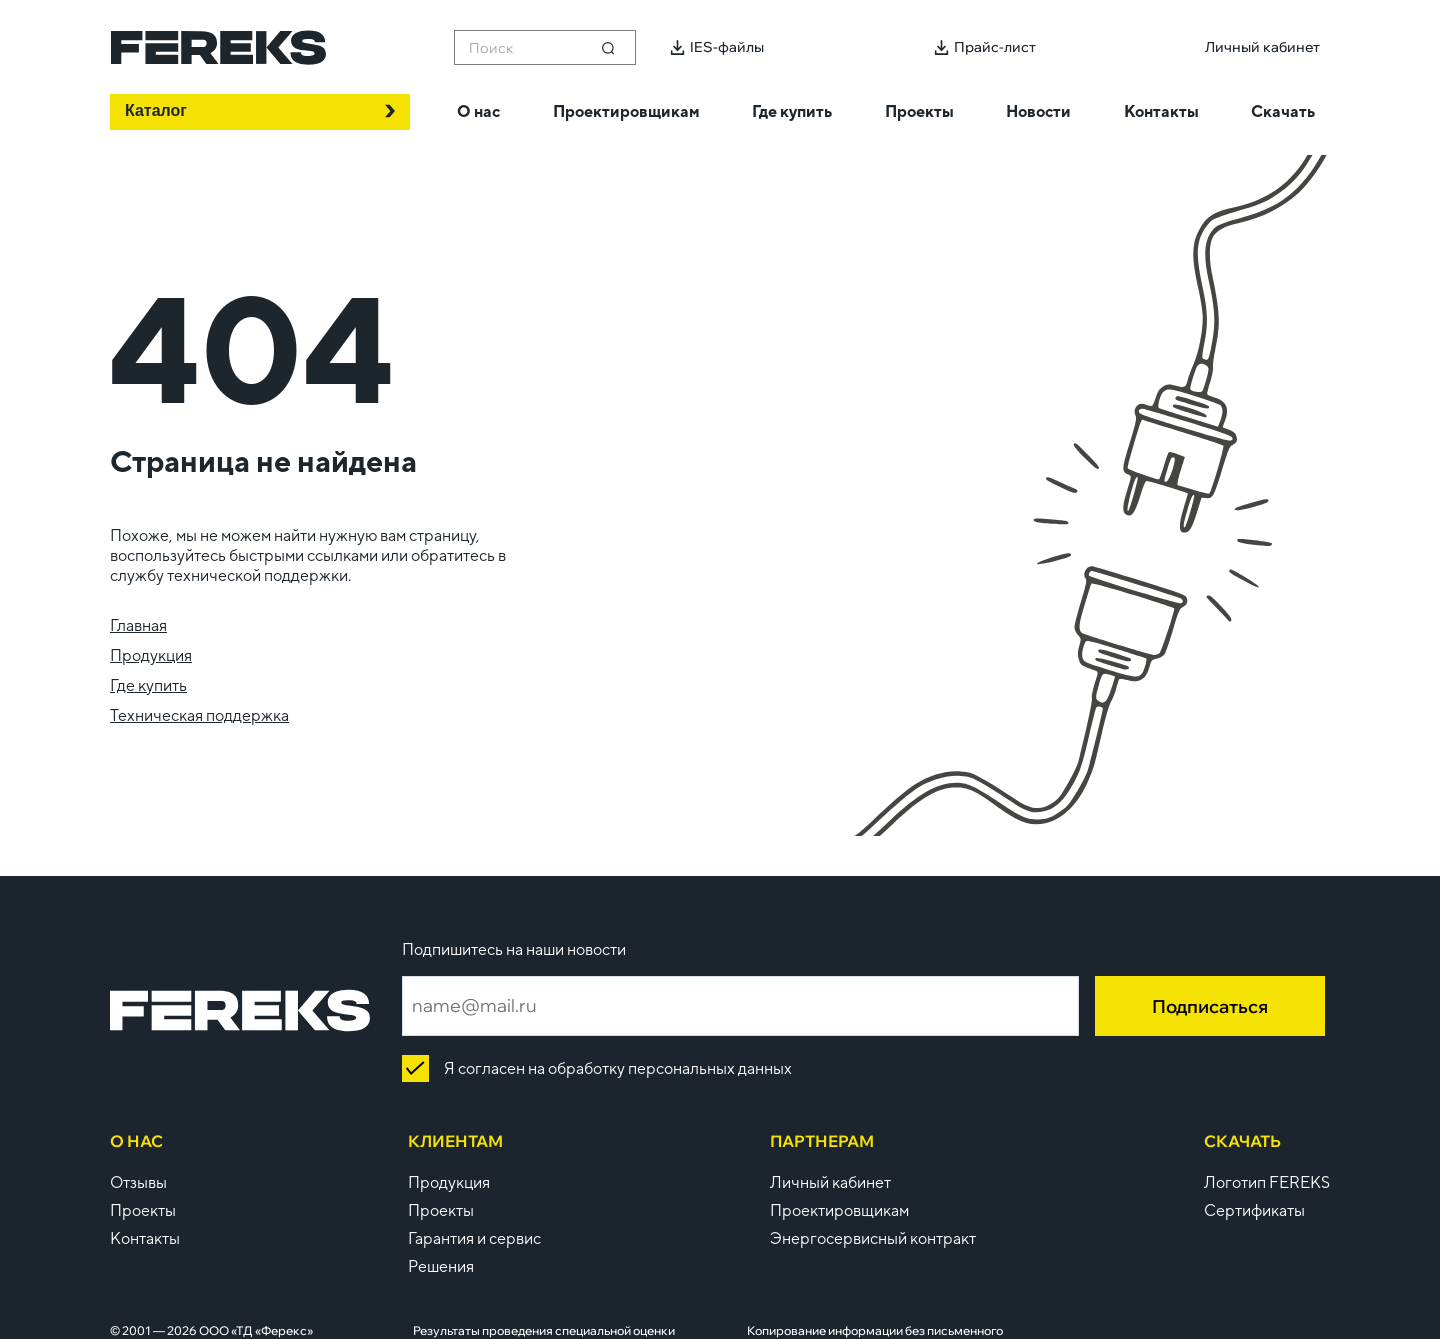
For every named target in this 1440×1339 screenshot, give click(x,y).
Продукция (151, 655)
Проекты (143, 1210)
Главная (138, 625)
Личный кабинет (830, 1182)
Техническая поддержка (199, 715)
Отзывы (138, 1182)
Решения (441, 1266)
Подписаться (1210, 1006)
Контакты (145, 1238)
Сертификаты (1254, 1210)
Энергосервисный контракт (873, 1238)
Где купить (148, 685)
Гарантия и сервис (474, 1238)
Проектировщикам (839, 1210)
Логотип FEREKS (1267, 1182)
